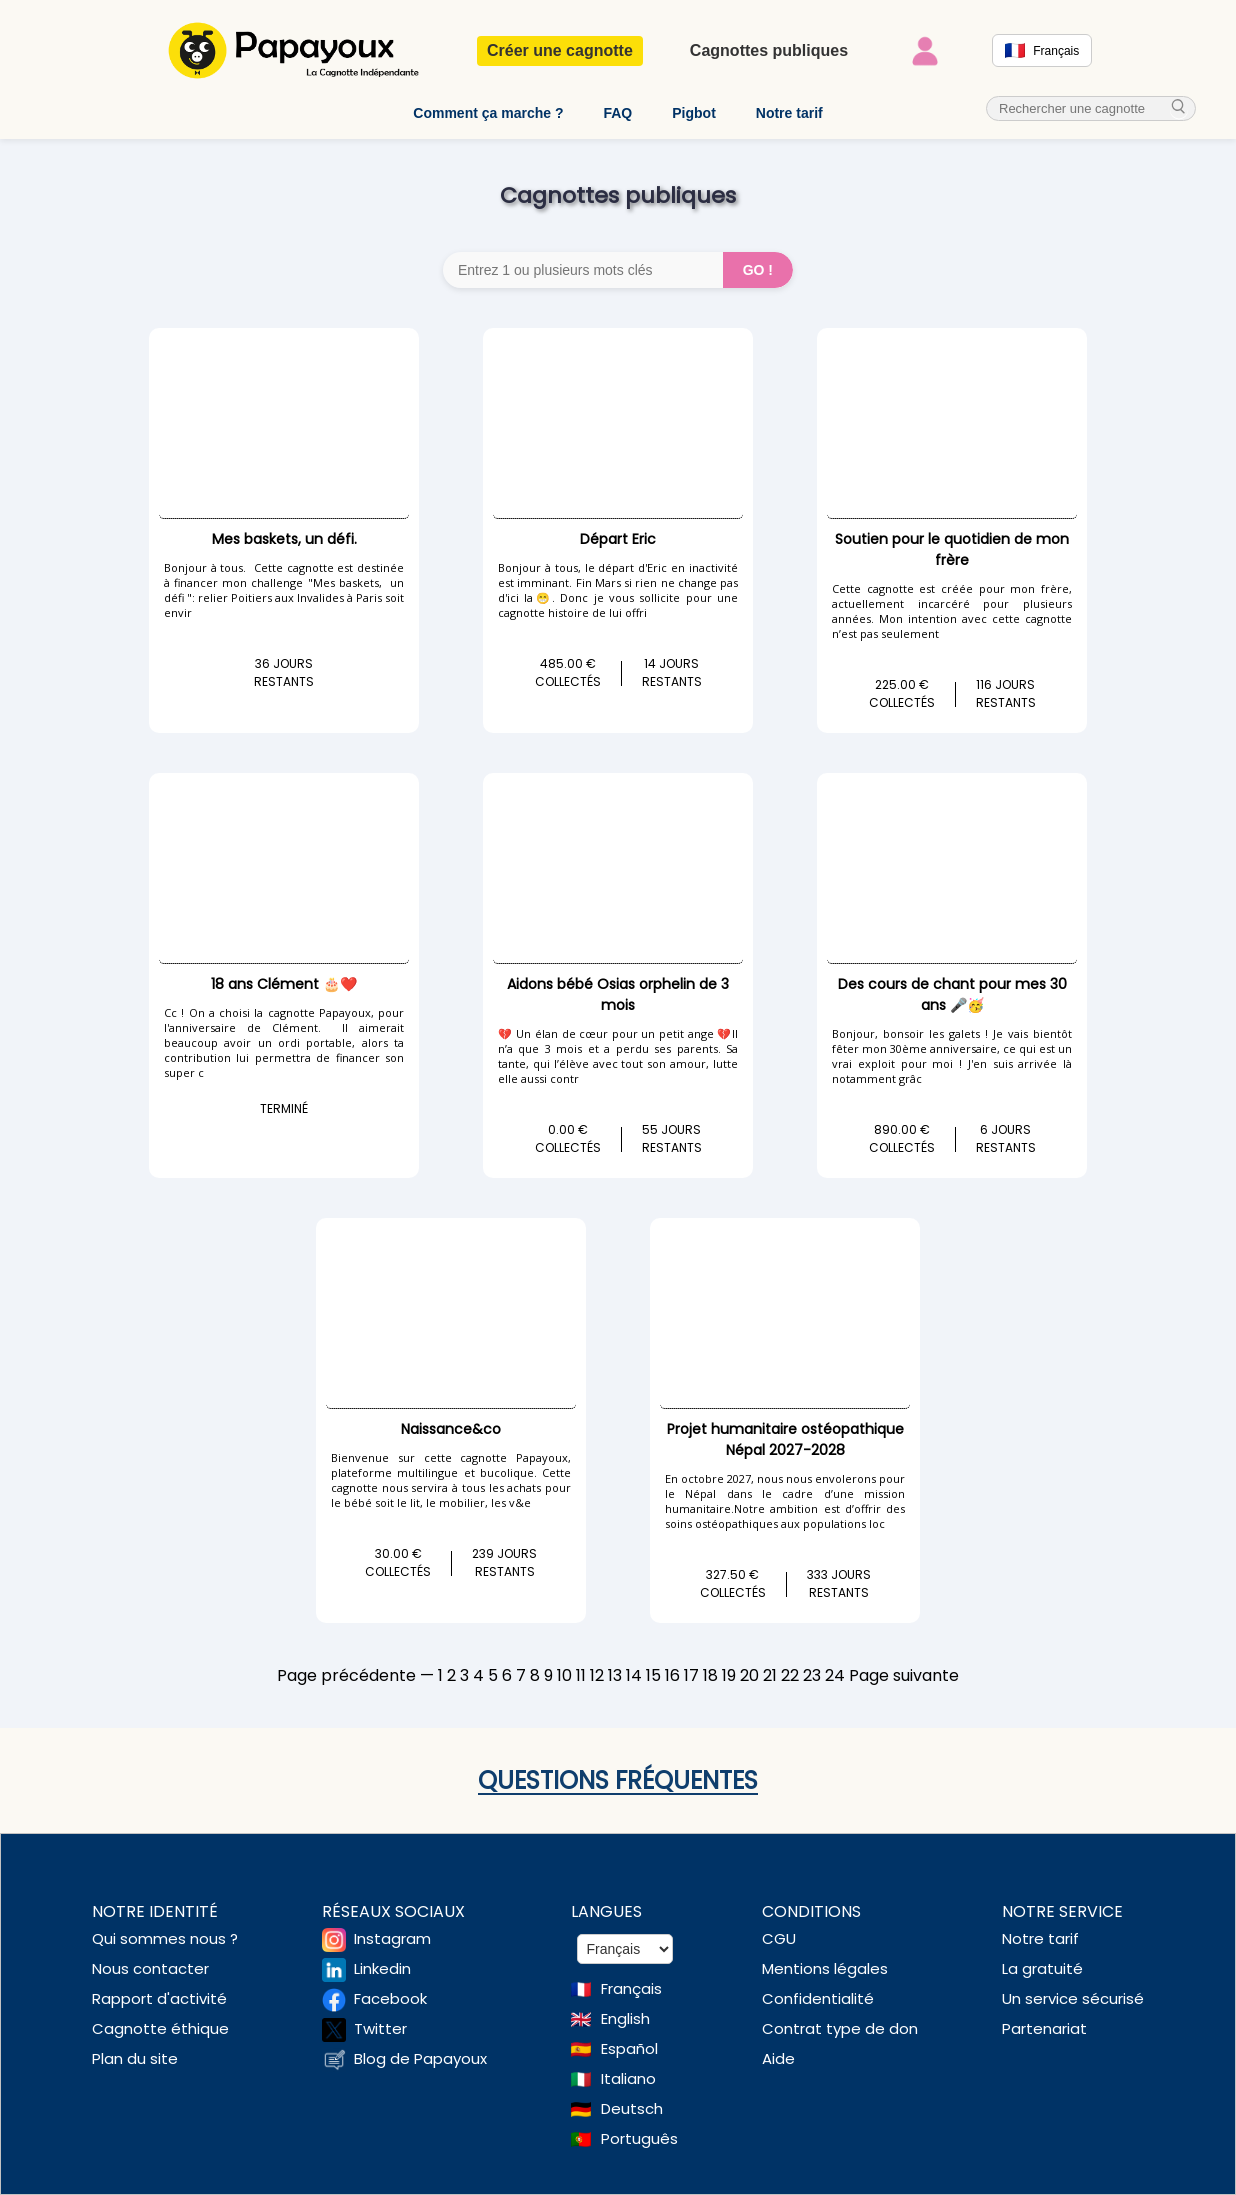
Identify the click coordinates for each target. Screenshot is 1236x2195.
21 (770, 1675)
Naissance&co (451, 1429)
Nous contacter (150, 1968)
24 (835, 1675)
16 (672, 1675)
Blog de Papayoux (420, 2058)
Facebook (390, 1998)
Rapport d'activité (159, 1998)
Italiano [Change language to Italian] (628, 2078)
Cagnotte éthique (160, 2028)
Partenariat (1044, 2028)
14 (634, 1675)
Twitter (380, 2028)
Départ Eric (618, 539)
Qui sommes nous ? (165, 1938)
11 (581, 1675)
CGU (779, 1938)
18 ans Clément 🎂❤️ (284, 984)
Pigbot (694, 113)
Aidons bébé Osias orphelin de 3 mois (618, 994)
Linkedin (382, 1968)
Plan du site (135, 2058)
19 (729, 1675)
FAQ (617, 113)
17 (691, 1675)
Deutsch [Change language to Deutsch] (632, 2108)
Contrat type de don (840, 2028)
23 (812, 1675)
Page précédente (346, 1675)
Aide (778, 2058)
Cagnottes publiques (769, 50)
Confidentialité (818, 1998)
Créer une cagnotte (560, 50)
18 (710, 1675)
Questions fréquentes (618, 1780)
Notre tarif (789, 113)
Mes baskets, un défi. (284, 539)
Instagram (392, 1938)
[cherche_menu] (1179, 108)
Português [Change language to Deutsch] (639, 2138)
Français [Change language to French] (631, 1988)
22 (790, 1675)
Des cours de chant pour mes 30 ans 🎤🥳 (952, 994)
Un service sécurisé (1073, 1998)
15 (653, 1675)
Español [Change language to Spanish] (629, 2048)
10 (564, 1675)
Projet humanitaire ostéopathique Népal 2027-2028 (785, 1439)
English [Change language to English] (625, 2018)
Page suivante (904, 1675)
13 (615, 1675)
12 (597, 1675)
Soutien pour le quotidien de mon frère (952, 549)
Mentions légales (825, 1968)
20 (749, 1675)
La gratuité (1042, 1968)
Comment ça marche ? (488, 113)
